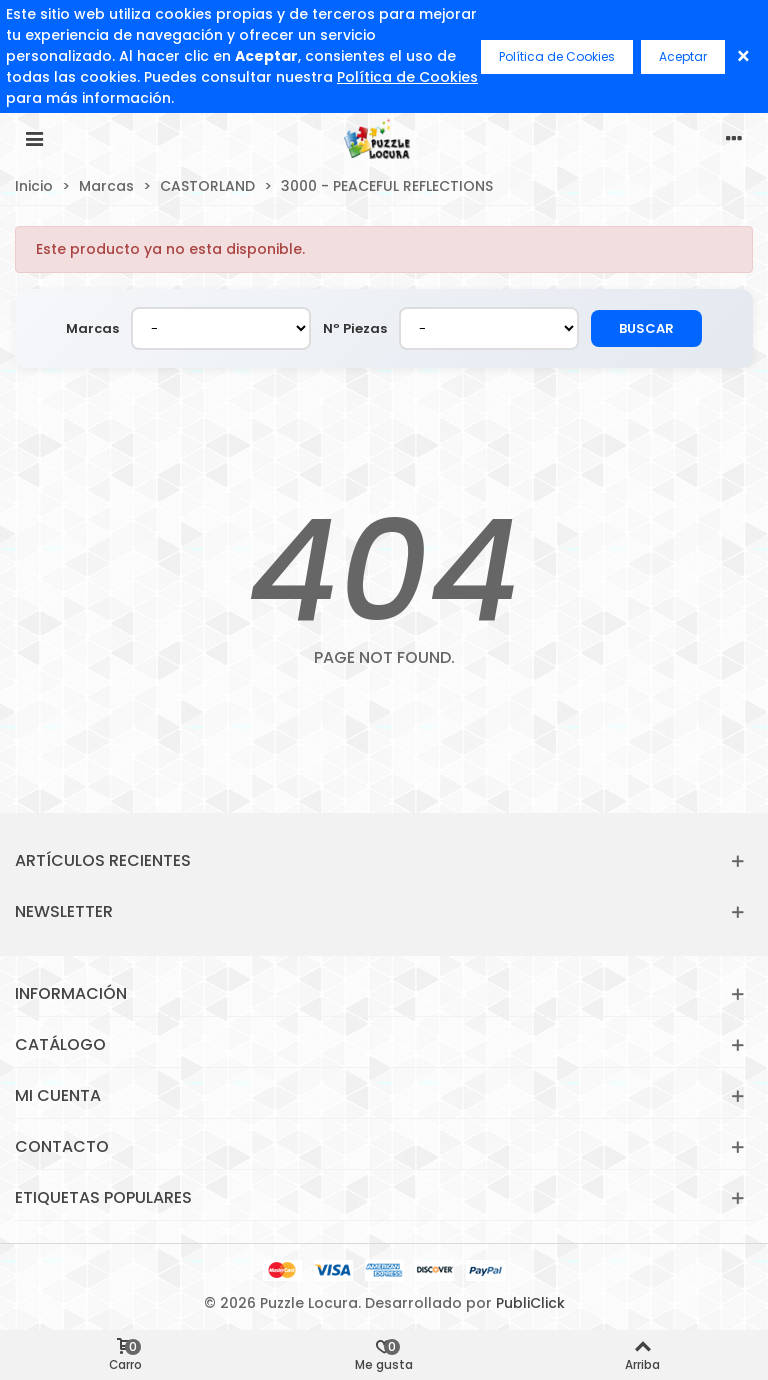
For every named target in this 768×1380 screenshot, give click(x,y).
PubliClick (530, 1303)
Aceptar (683, 56)
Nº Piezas (355, 328)
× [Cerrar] (743, 56)
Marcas (92, 328)
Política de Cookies (407, 77)
